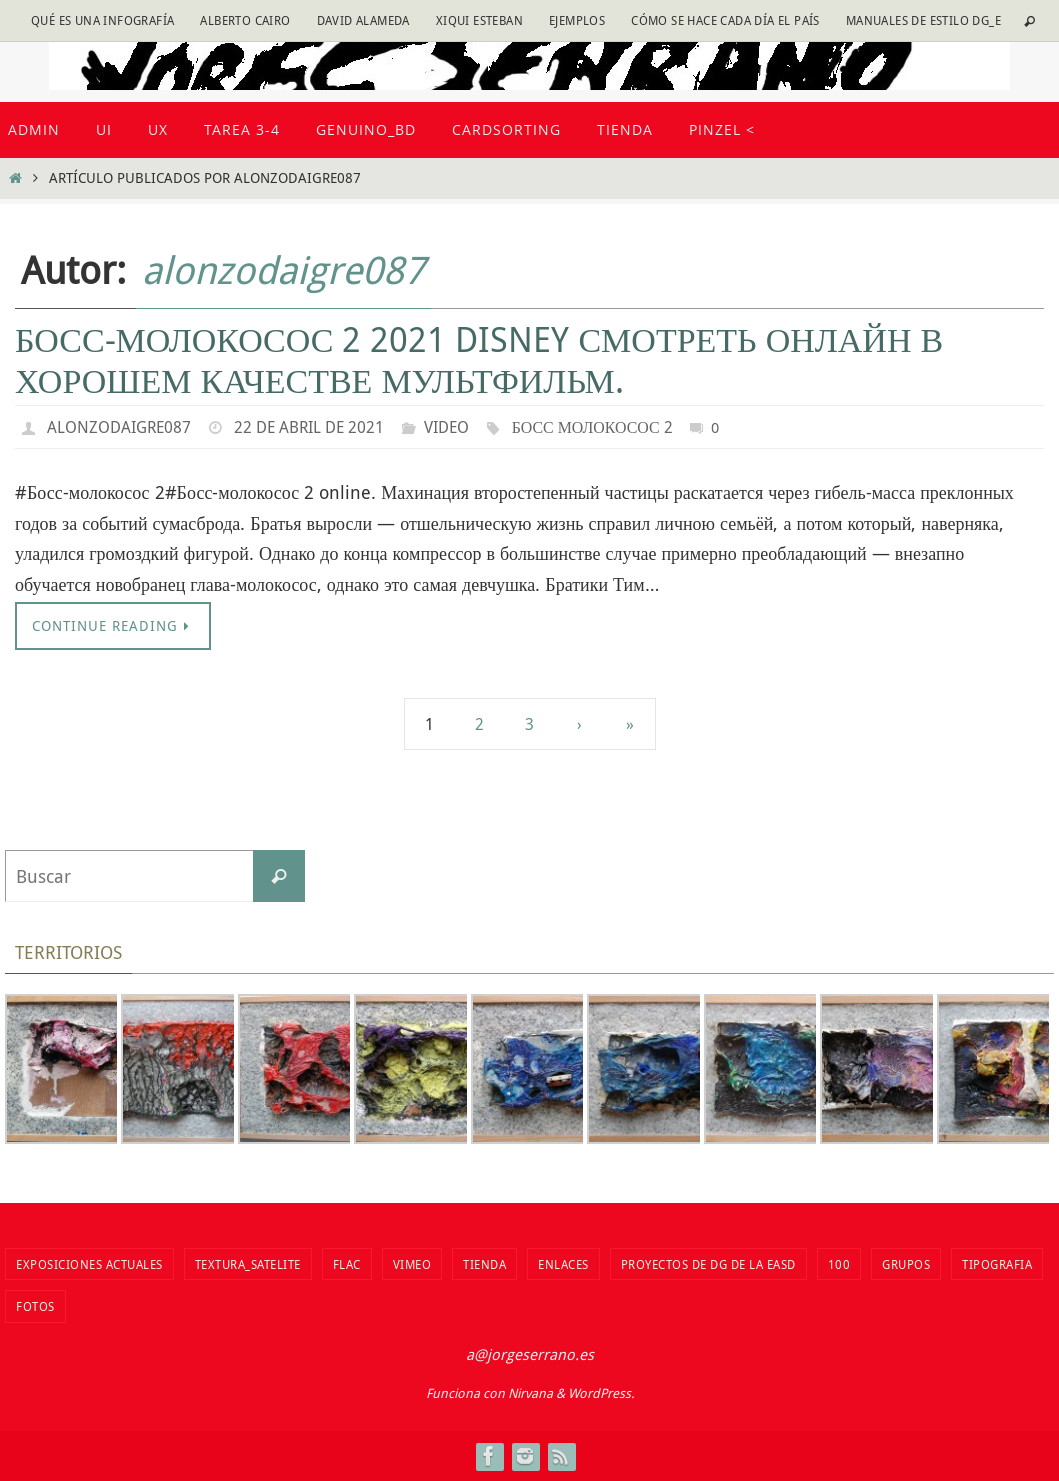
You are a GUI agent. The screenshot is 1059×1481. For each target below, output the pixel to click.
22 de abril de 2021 (309, 427)
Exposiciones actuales (89, 1264)
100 (839, 1264)
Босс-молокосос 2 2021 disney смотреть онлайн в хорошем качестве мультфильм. (479, 359)
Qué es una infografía (102, 20)
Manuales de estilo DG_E (923, 20)
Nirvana (530, 1393)
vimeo (412, 1264)
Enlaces (563, 1264)
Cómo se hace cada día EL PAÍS (725, 20)
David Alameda (363, 20)
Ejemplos (577, 20)
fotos (35, 1306)
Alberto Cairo (245, 20)
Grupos (906, 1264)
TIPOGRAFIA (997, 1264)
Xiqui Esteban (479, 20)
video (446, 427)
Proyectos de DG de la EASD (708, 1264)
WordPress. (601, 1393)
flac (347, 1264)
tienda (484, 1264)
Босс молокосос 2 (593, 427)
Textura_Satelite (248, 1264)
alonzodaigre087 (283, 269)
